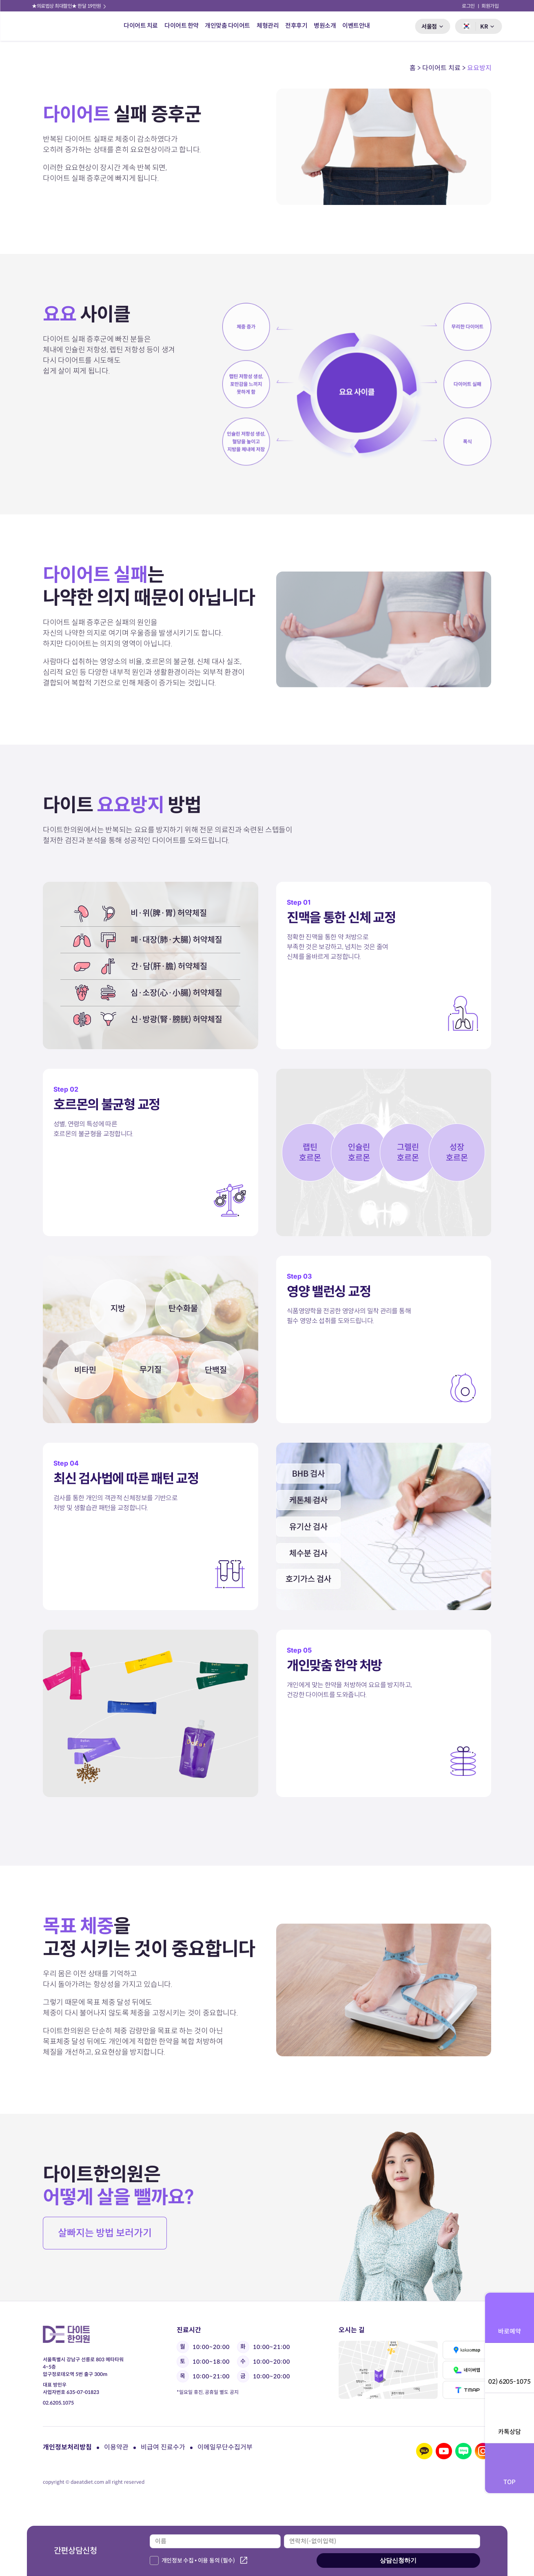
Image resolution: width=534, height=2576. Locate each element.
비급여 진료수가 (163, 2447)
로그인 (468, 6)
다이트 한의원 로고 (55, 26)
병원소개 (325, 25)
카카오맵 (467, 2350)
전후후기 (296, 25)
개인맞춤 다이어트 (227, 25)
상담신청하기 (398, 2560)
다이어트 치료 (141, 25)
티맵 (467, 2390)
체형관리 (268, 25)
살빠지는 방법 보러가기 (105, 2233)
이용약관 (116, 2447)
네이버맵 (467, 2370)
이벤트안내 (356, 25)
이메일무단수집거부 (225, 2447)
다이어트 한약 (181, 25)
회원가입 (490, 6)
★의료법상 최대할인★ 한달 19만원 (69, 6)
